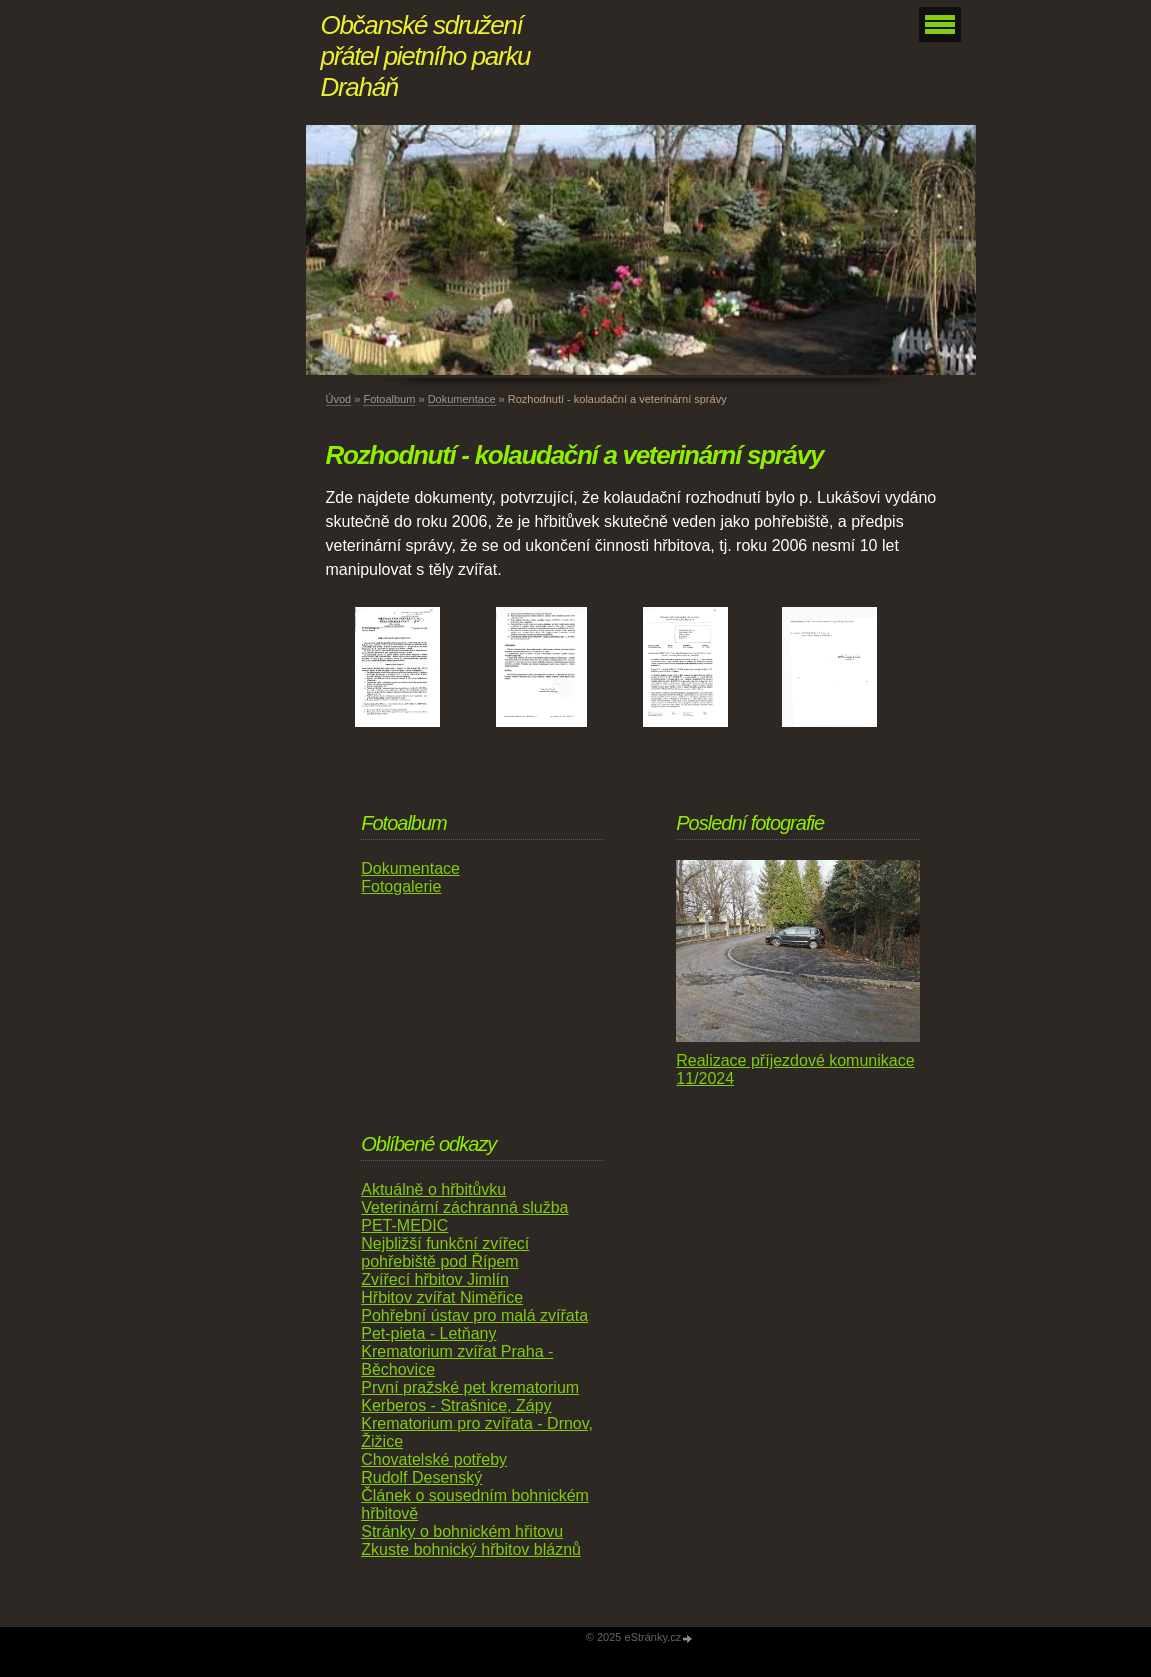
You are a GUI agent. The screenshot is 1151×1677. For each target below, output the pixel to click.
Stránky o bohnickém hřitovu (462, 1531)
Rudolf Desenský (421, 1477)
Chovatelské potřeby (434, 1459)
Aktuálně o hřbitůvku (433, 1189)
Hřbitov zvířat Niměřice (442, 1297)
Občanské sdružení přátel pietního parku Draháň (426, 56)
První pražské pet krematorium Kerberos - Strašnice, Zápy (470, 1396)
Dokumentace (462, 399)
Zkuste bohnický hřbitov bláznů (471, 1549)
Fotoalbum (389, 399)
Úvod (339, 399)
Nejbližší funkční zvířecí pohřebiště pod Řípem (445, 1252)
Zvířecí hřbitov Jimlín (435, 1279)
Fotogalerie (401, 886)
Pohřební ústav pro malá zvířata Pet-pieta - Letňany (474, 1324)
